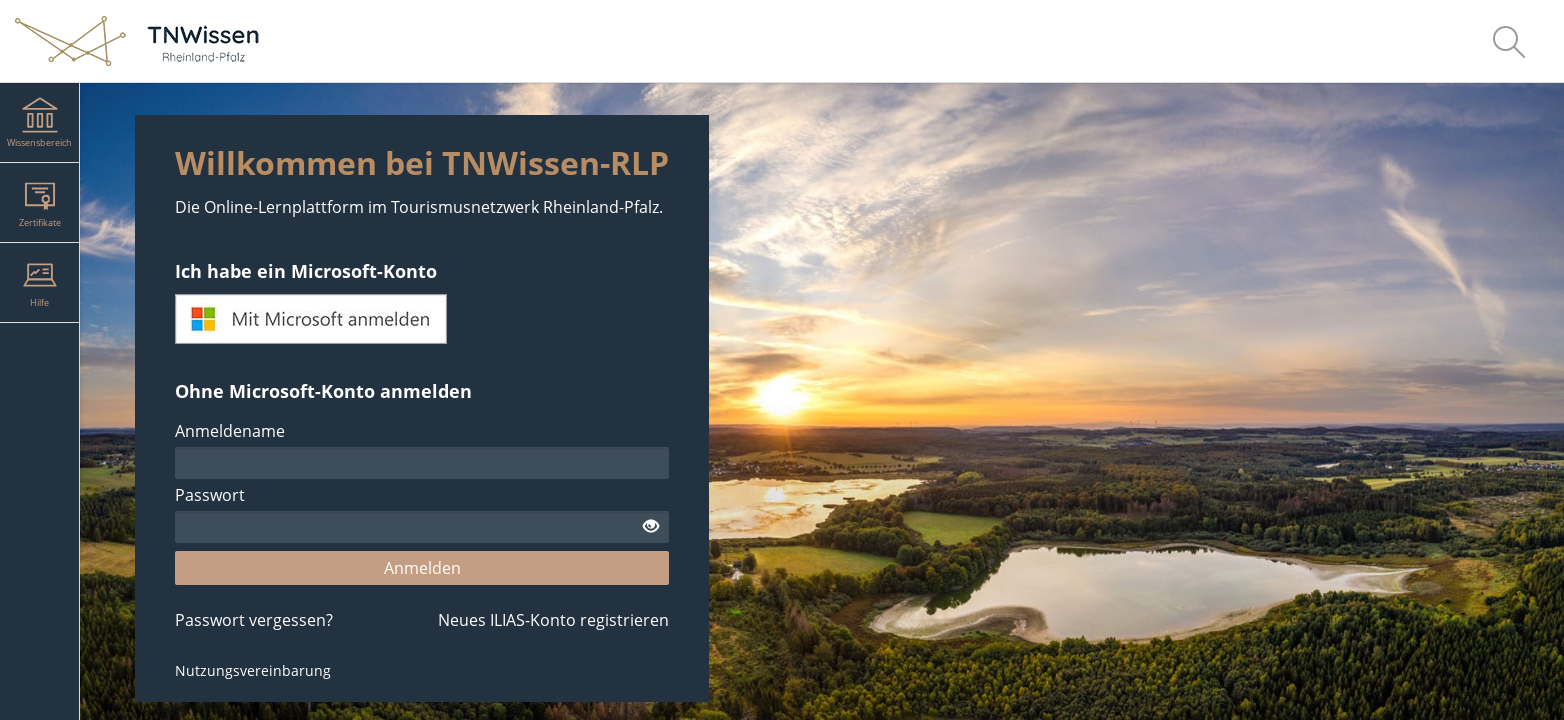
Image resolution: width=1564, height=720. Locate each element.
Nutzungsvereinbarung (253, 670)
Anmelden (422, 568)
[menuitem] (1509, 41)
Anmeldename (230, 431)
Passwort (210, 495)
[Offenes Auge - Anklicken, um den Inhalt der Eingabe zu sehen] (651, 527)
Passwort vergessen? (254, 620)
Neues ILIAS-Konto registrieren (553, 620)
